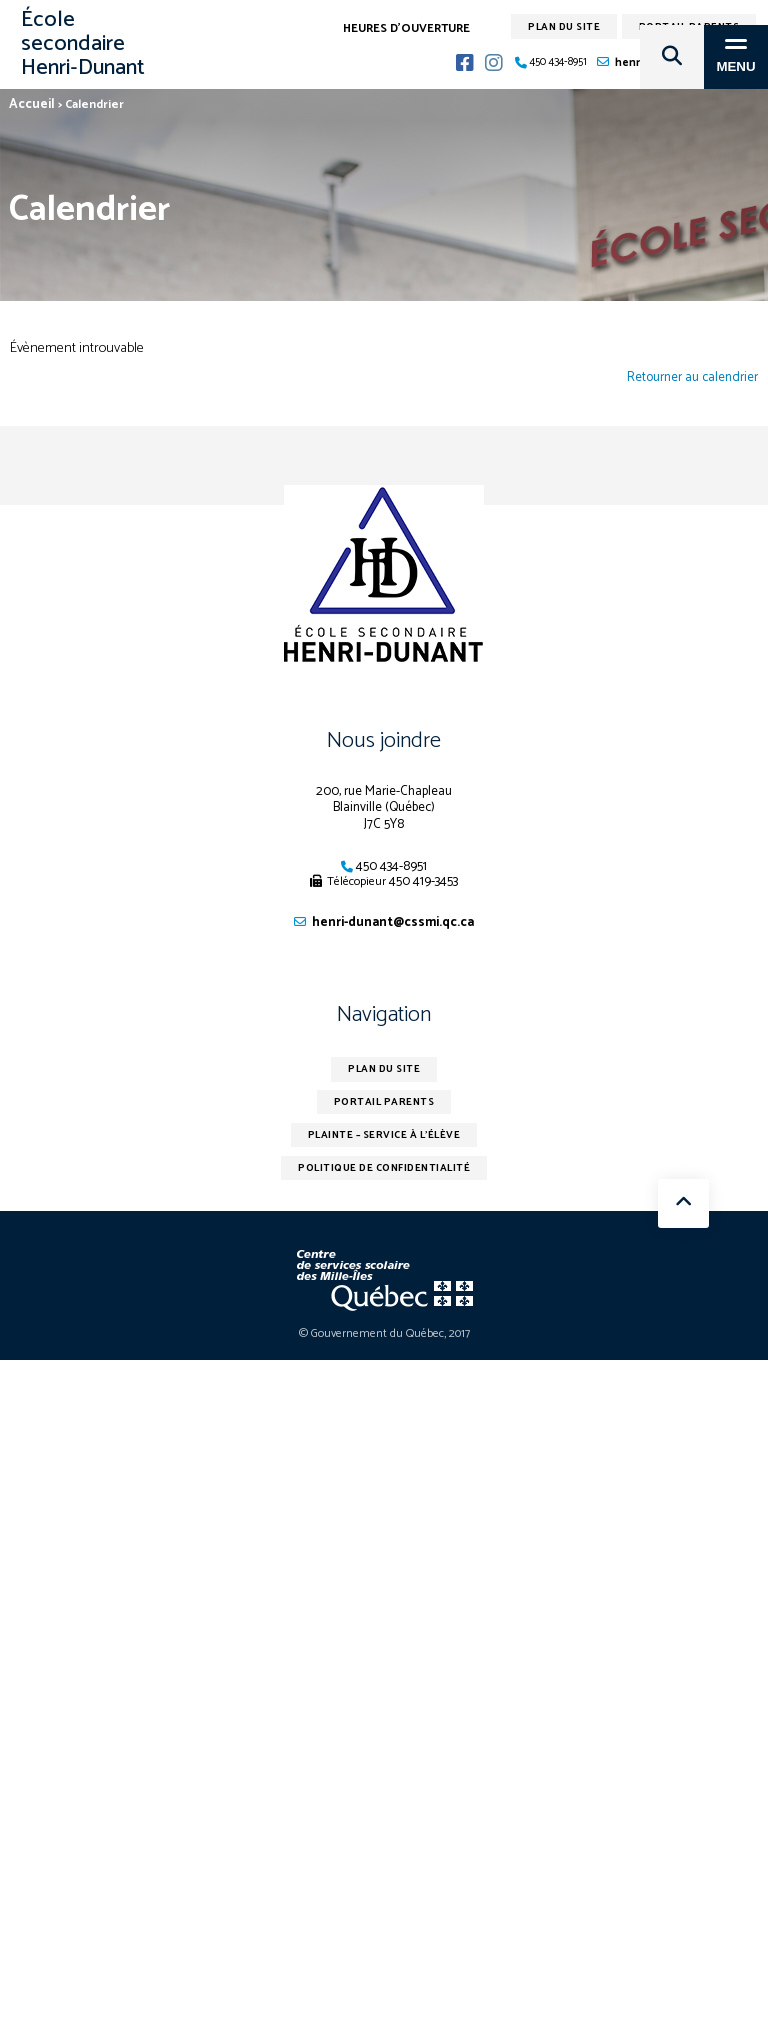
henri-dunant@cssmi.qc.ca (393, 922)
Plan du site (384, 1069)
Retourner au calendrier (692, 378)
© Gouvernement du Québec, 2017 (384, 1333)
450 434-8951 (391, 866)
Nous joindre (384, 741)
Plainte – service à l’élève (384, 1135)
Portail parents (384, 1102)
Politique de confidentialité (384, 1168)
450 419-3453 (423, 881)
